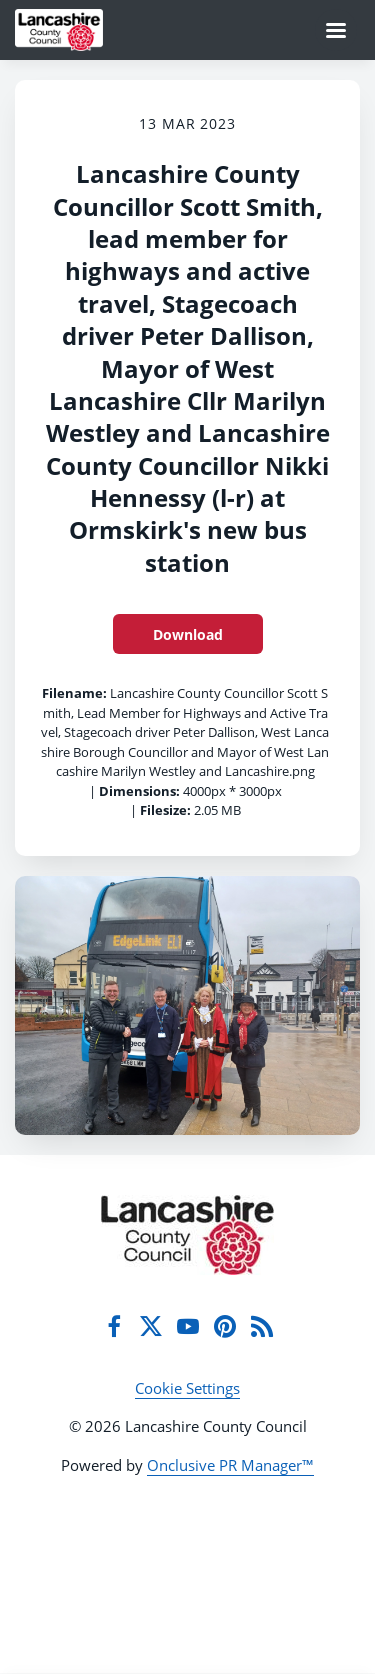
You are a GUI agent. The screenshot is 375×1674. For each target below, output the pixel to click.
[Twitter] (151, 1326)
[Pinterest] (225, 1326)
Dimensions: (139, 791)
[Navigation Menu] (336, 30)
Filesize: (165, 810)
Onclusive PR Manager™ (230, 1465)
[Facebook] (114, 1326)
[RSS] (262, 1326)
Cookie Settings (187, 1388)
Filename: (74, 693)
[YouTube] (188, 1326)
